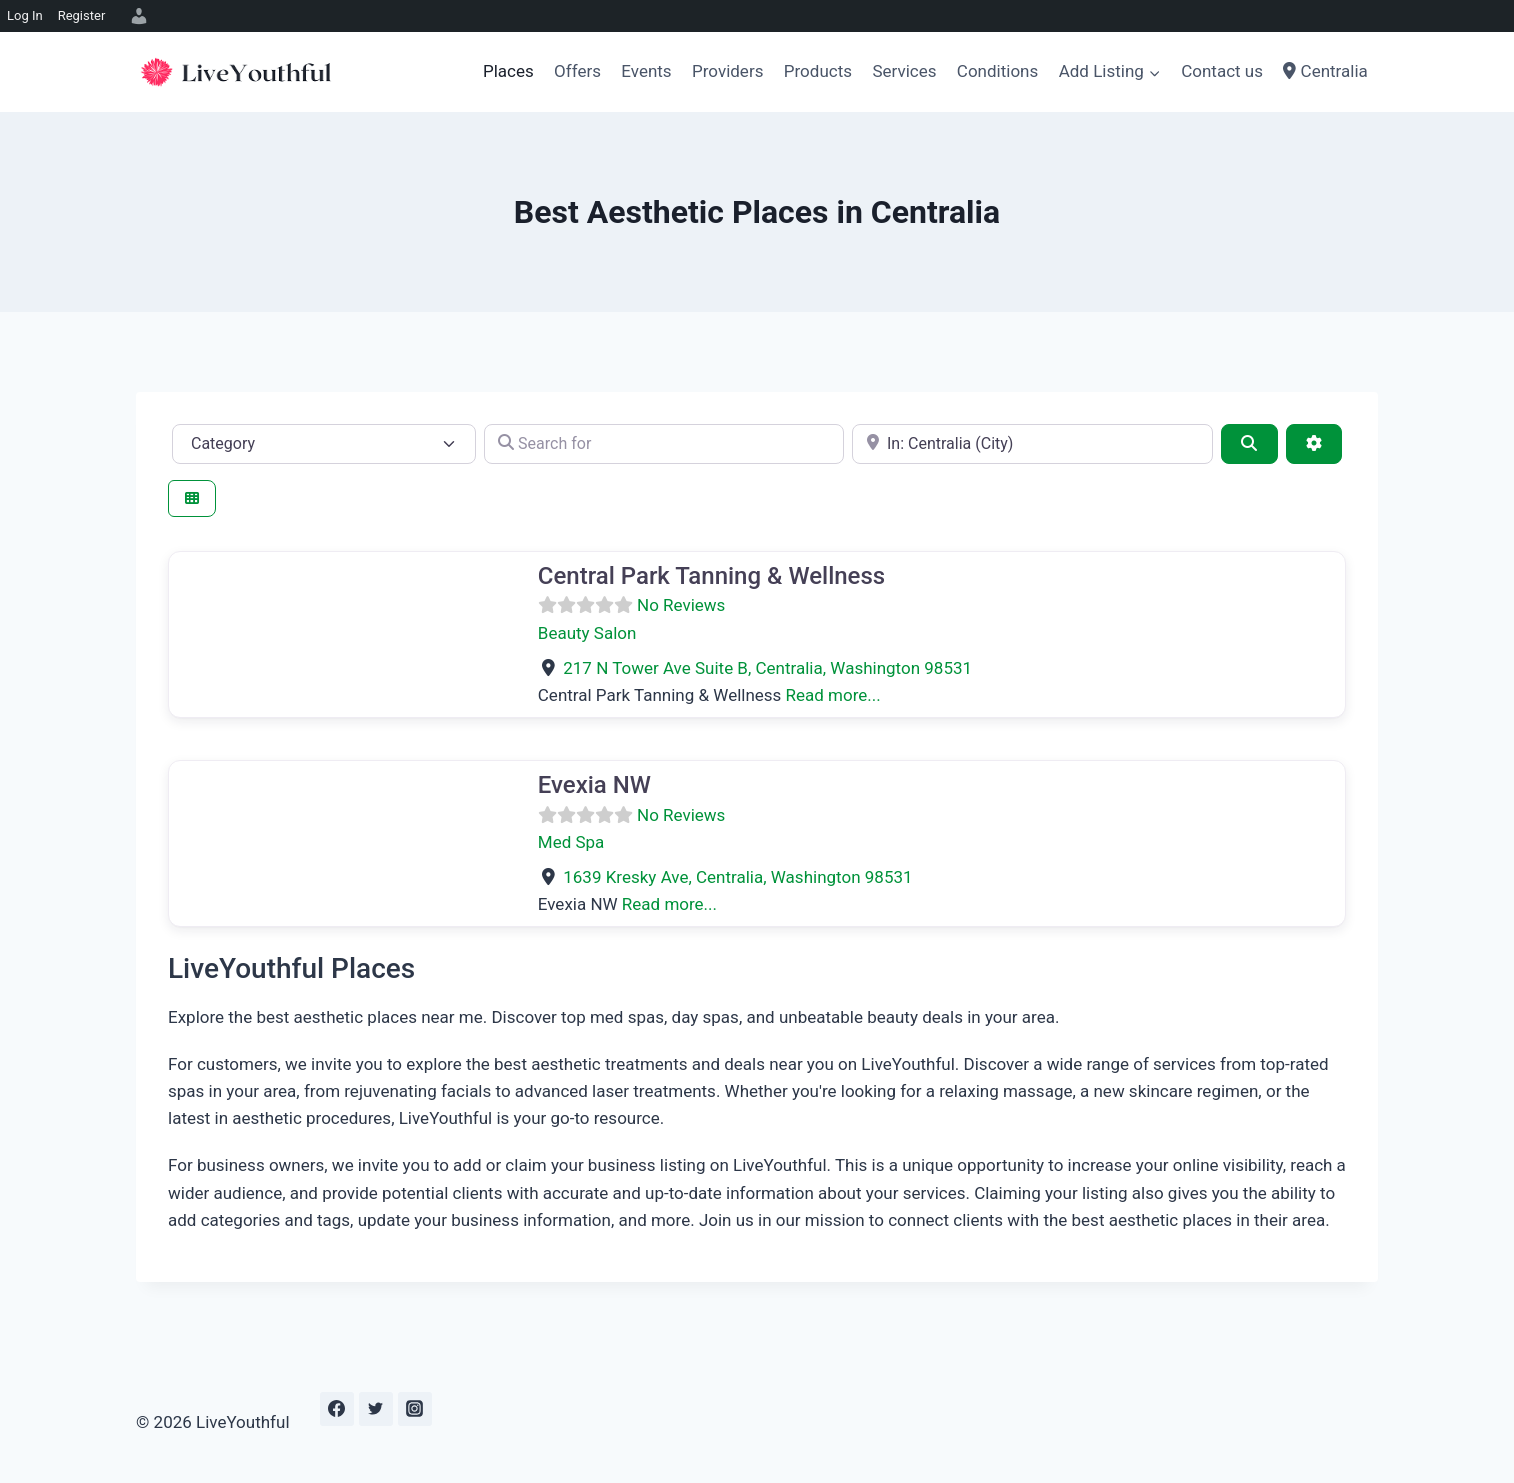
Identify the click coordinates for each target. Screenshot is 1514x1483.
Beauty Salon (587, 633)
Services (904, 71)
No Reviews (681, 605)
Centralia (1325, 71)
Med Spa (571, 842)
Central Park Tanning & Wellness (711, 576)
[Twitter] (376, 1409)
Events (646, 71)
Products (818, 71)
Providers (727, 71)
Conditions (997, 71)
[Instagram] (415, 1409)
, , (767, 668)
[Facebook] (337, 1409)
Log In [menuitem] (25, 15)
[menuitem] (136, 16)
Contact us (1222, 71)
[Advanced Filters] (1314, 444)
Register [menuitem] (82, 15)
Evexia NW (594, 785)
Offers (577, 71)
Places (508, 71)
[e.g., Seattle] (1032, 444)
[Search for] (664, 444)
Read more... (833, 695)
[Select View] (192, 498)
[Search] (1249, 444)
